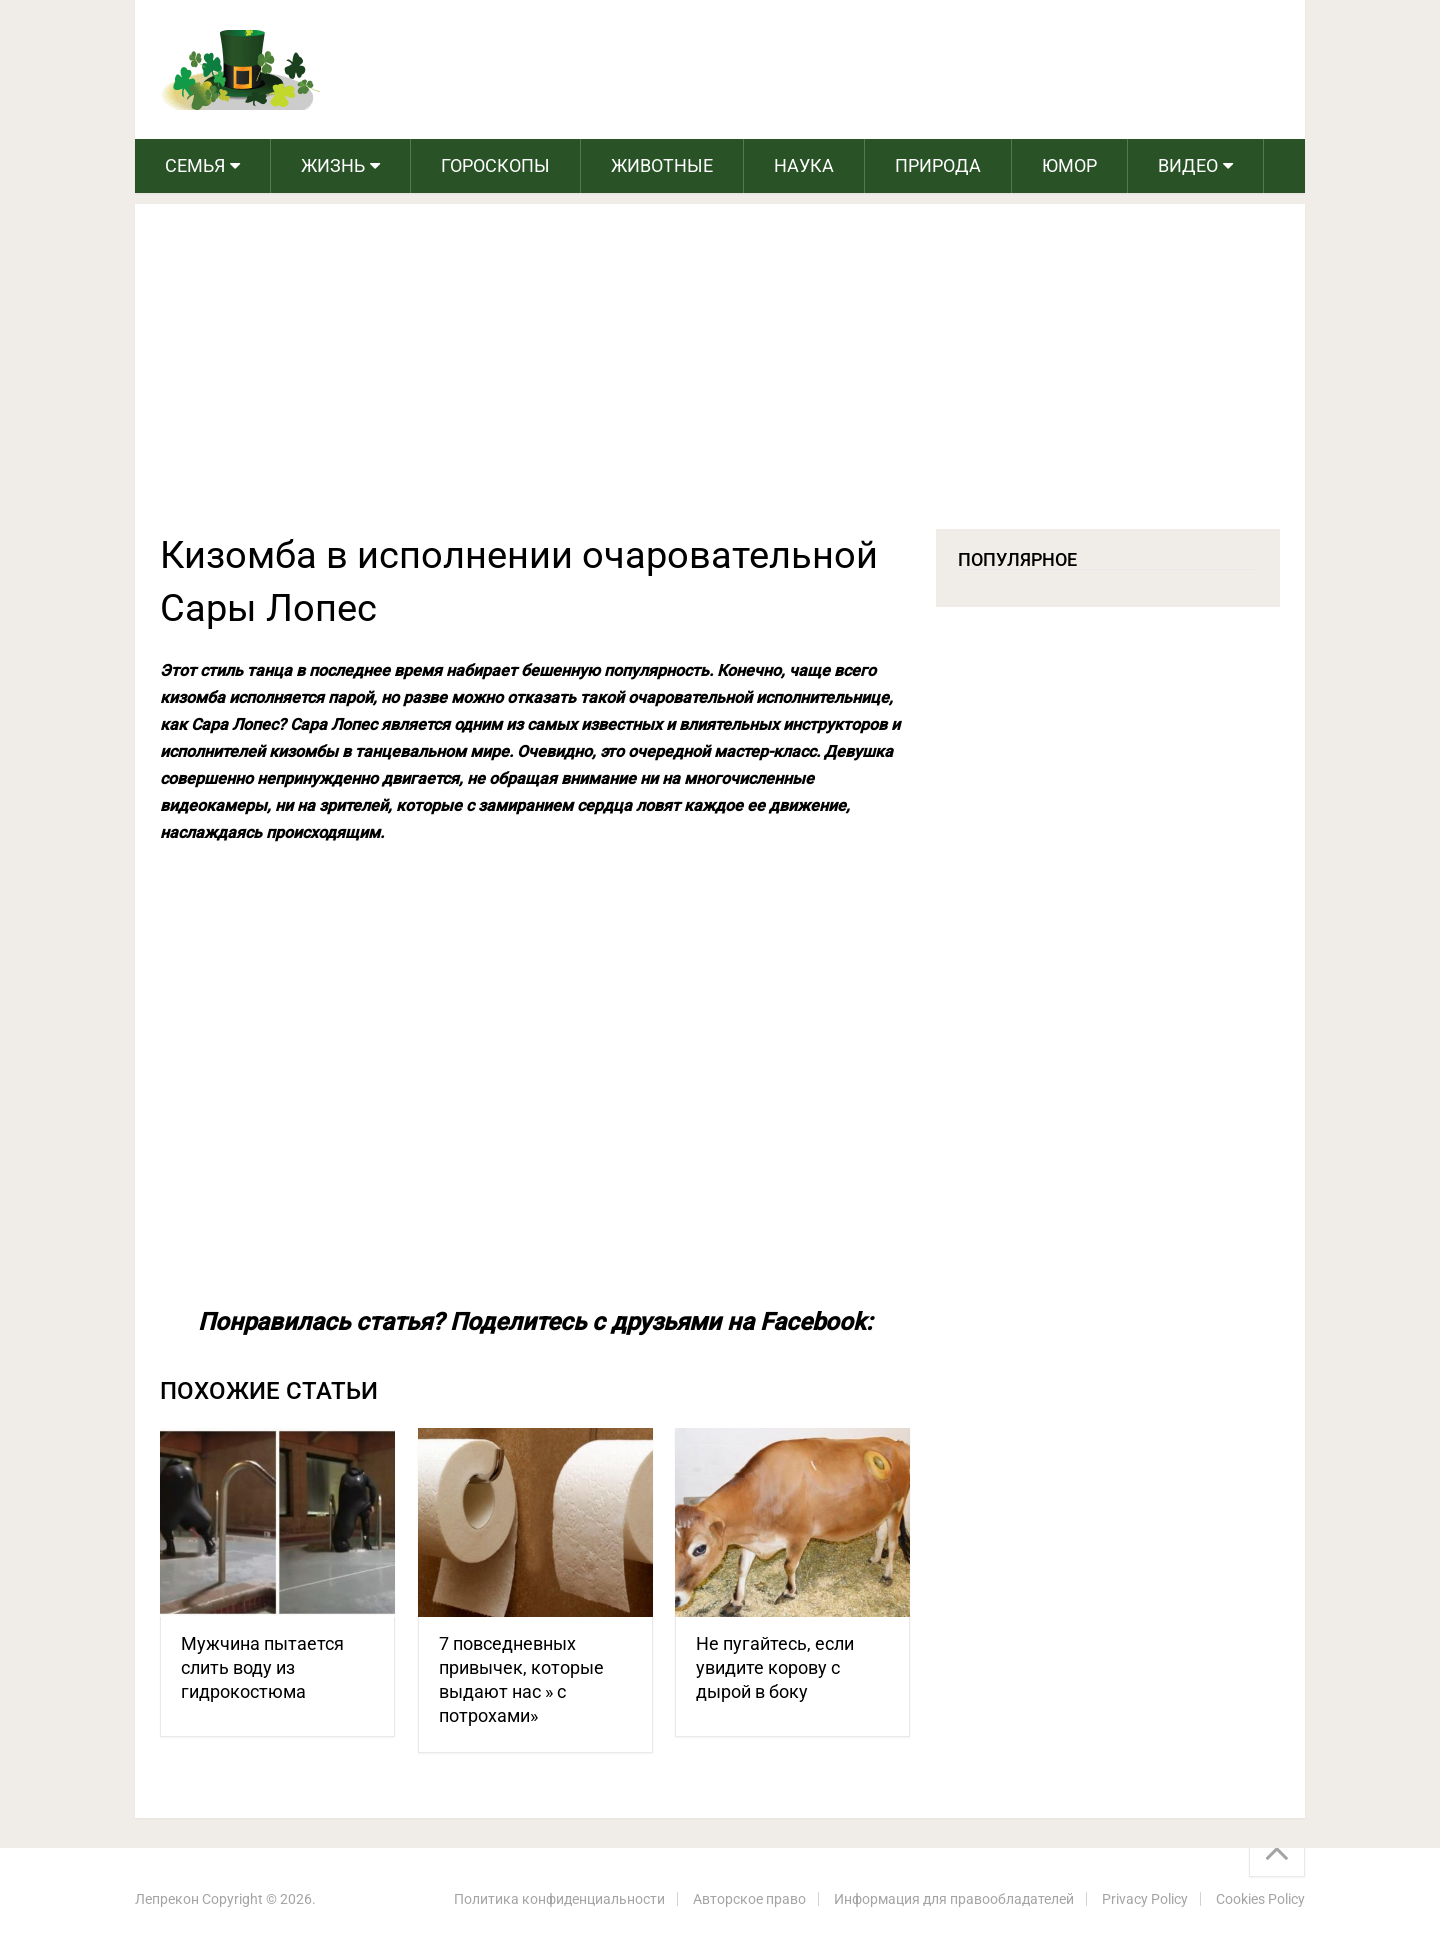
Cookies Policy (1260, 1899)
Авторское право (749, 1899)
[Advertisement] (720, 379)
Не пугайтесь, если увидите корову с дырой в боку (775, 1667)
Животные (662, 165)
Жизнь (333, 165)
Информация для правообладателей (954, 1899)
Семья (195, 165)
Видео (1188, 165)
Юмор (1069, 165)
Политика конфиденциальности (559, 1899)
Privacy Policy (1145, 1899)
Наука (804, 165)
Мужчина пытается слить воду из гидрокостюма (262, 1667)
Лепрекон (167, 1899)
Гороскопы (495, 165)
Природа (938, 165)
